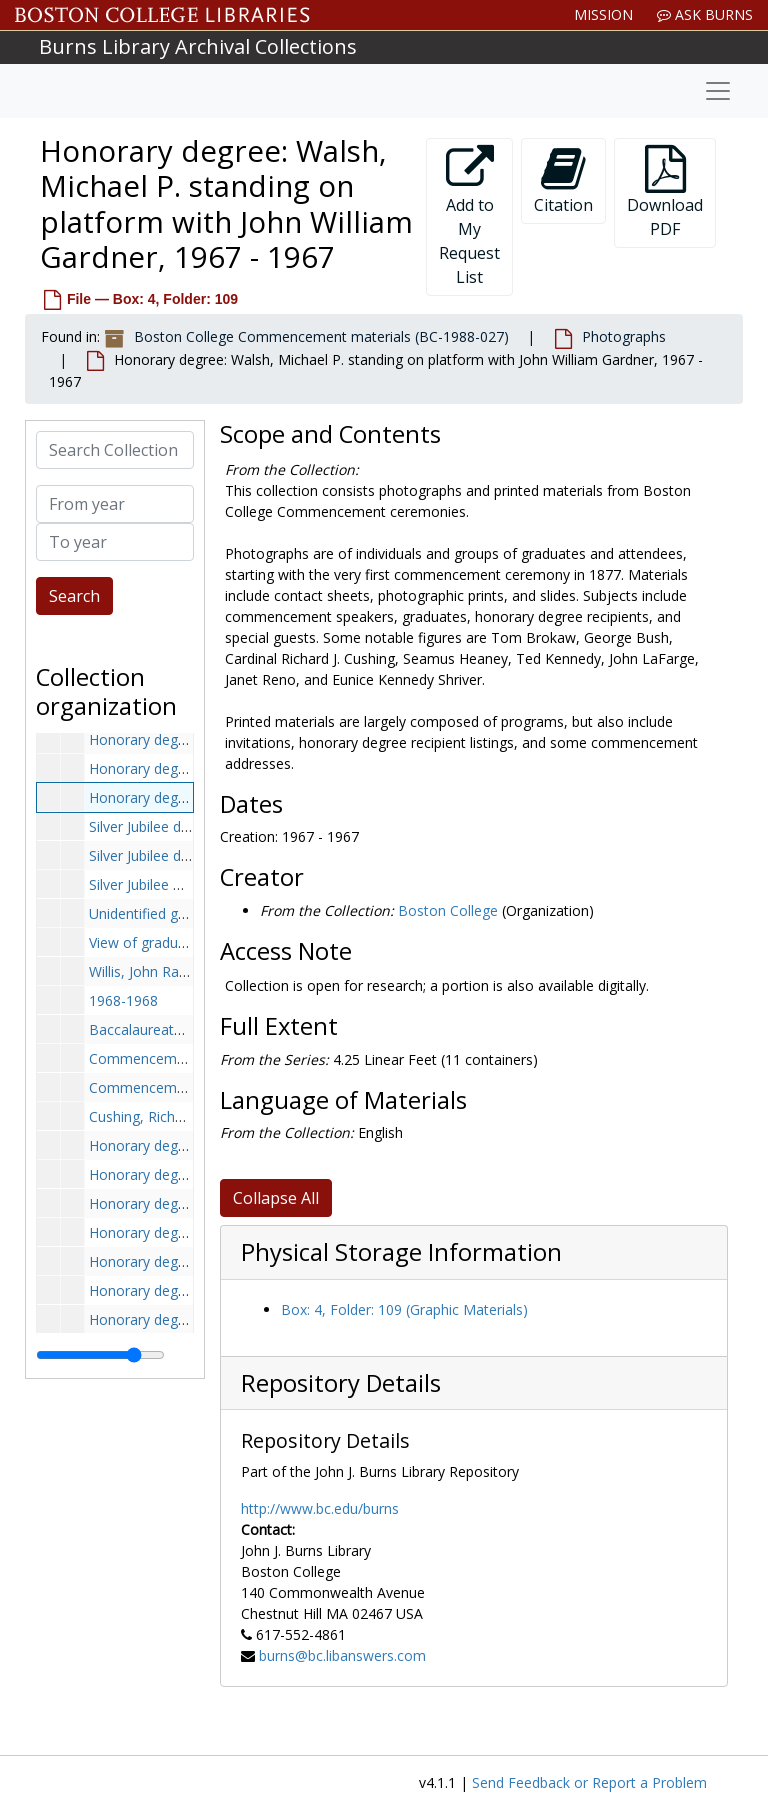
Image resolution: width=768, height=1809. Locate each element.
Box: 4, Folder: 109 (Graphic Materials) (404, 1309)
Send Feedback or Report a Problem (589, 1782)
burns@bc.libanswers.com (342, 1655)
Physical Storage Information (401, 1252)
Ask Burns (705, 14)
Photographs (624, 336)
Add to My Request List (469, 216)
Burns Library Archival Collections (198, 46)
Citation (563, 180)
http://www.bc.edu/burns (320, 1508)
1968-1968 (123, 1000)
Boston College (448, 910)
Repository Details (341, 1383)
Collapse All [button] (276, 1198)
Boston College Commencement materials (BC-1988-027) (321, 336)
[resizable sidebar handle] (100, 1355)
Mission (603, 14)
